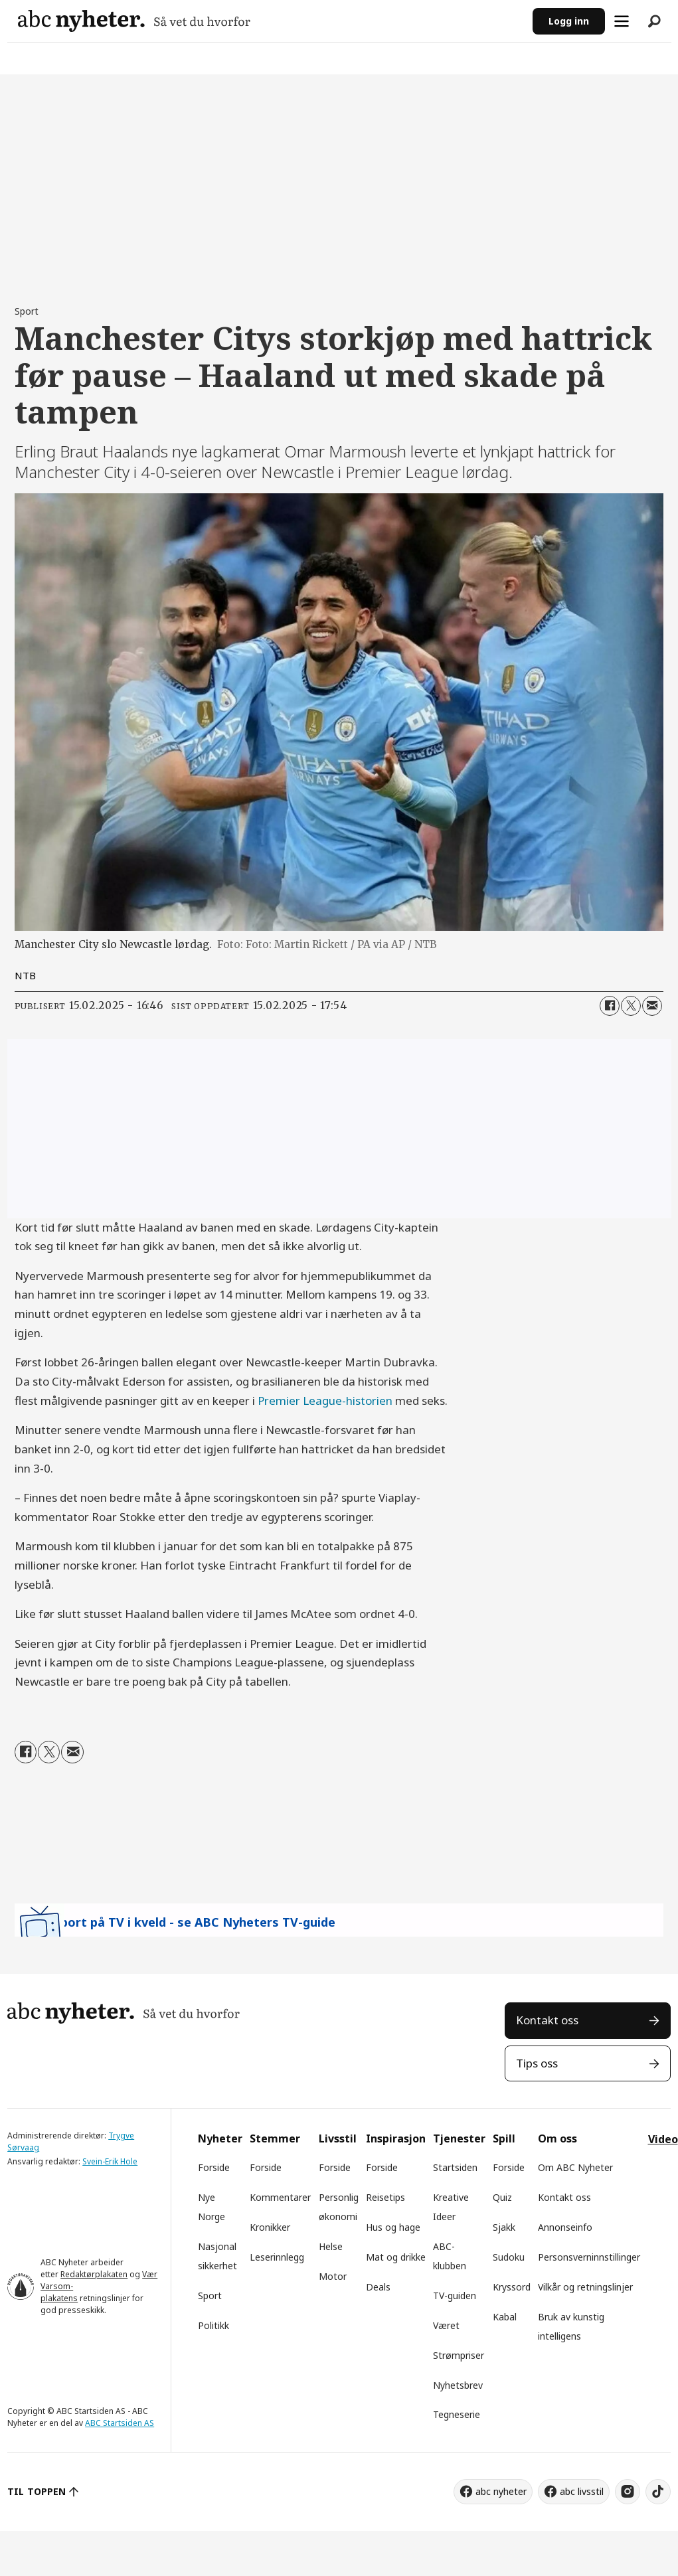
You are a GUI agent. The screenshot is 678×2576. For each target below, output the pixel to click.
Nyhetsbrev (458, 2385)
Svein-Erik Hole (109, 2161)
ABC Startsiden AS (119, 2423)
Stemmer (275, 2138)
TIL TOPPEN (36, 2491)
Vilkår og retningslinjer (585, 2287)
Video (663, 2139)
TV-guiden (454, 2295)
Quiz (502, 2197)
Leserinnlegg (277, 2257)
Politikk (213, 2325)
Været (446, 2325)
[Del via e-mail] (652, 1006)
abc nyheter (501, 2491)
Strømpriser (458, 2355)
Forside (214, 2167)
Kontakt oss (547, 2020)
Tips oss (537, 2063)
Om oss (557, 2138)
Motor (333, 2276)
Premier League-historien (325, 1400)
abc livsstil (582, 2491)
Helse (331, 2246)
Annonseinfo (565, 2227)
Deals (378, 2287)
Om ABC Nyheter (575, 2167)
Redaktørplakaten (93, 2274)
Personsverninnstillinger (589, 2257)
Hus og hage (393, 2227)
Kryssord (512, 2287)
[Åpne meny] (622, 21)
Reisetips (385, 2197)
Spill (504, 2138)
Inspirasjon (396, 2138)
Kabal (505, 2316)
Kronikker (270, 2227)
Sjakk (504, 2227)
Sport (210, 2295)
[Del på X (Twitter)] (631, 1006)
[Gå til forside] (134, 21)
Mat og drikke (396, 2257)
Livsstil (338, 2138)
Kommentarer (280, 2197)
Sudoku (509, 2257)
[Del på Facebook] (610, 1006)
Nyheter (220, 2138)
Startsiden (455, 2167)
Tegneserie (456, 2414)
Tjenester (459, 2138)
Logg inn (569, 21)
